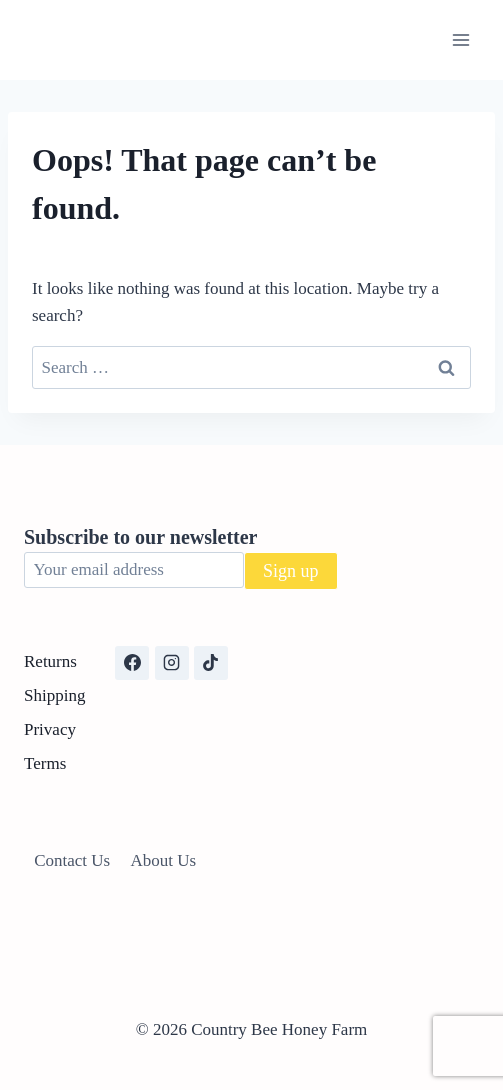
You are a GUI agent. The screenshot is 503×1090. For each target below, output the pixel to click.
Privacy (50, 729)
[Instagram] (172, 663)
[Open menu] (460, 39)
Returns (50, 661)
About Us (164, 860)
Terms (45, 763)
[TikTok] (211, 663)
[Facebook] (132, 663)
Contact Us (72, 860)
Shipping (54, 695)
